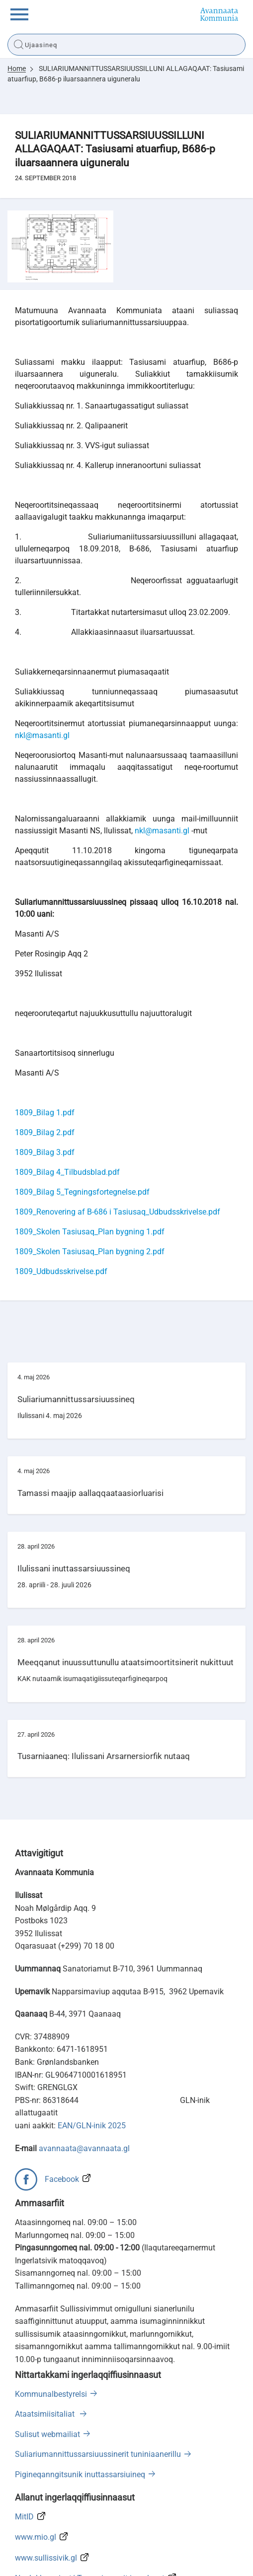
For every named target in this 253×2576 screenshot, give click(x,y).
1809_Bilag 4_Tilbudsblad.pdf (67, 1104)
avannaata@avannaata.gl (84, 2081)
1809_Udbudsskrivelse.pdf (61, 1204)
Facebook (62, 2111)
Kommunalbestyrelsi (51, 2326)
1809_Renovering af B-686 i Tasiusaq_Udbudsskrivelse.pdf (117, 1144)
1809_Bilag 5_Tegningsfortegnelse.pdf (82, 1124)
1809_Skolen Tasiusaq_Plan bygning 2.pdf (90, 1184)
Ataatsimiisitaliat (46, 2347)
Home (16, 68)
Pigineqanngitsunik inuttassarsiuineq (80, 2407)
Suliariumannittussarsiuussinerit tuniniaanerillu (98, 2387)
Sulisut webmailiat (47, 2367)
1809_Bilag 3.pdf (45, 1084)
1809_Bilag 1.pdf (45, 1045)
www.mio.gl (35, 2470)
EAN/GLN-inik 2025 (92, 2058)
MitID (24, 2449)
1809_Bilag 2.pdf (45, 1065)
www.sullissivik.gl (46, 2490)
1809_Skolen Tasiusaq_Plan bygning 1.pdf (90, 1164)
